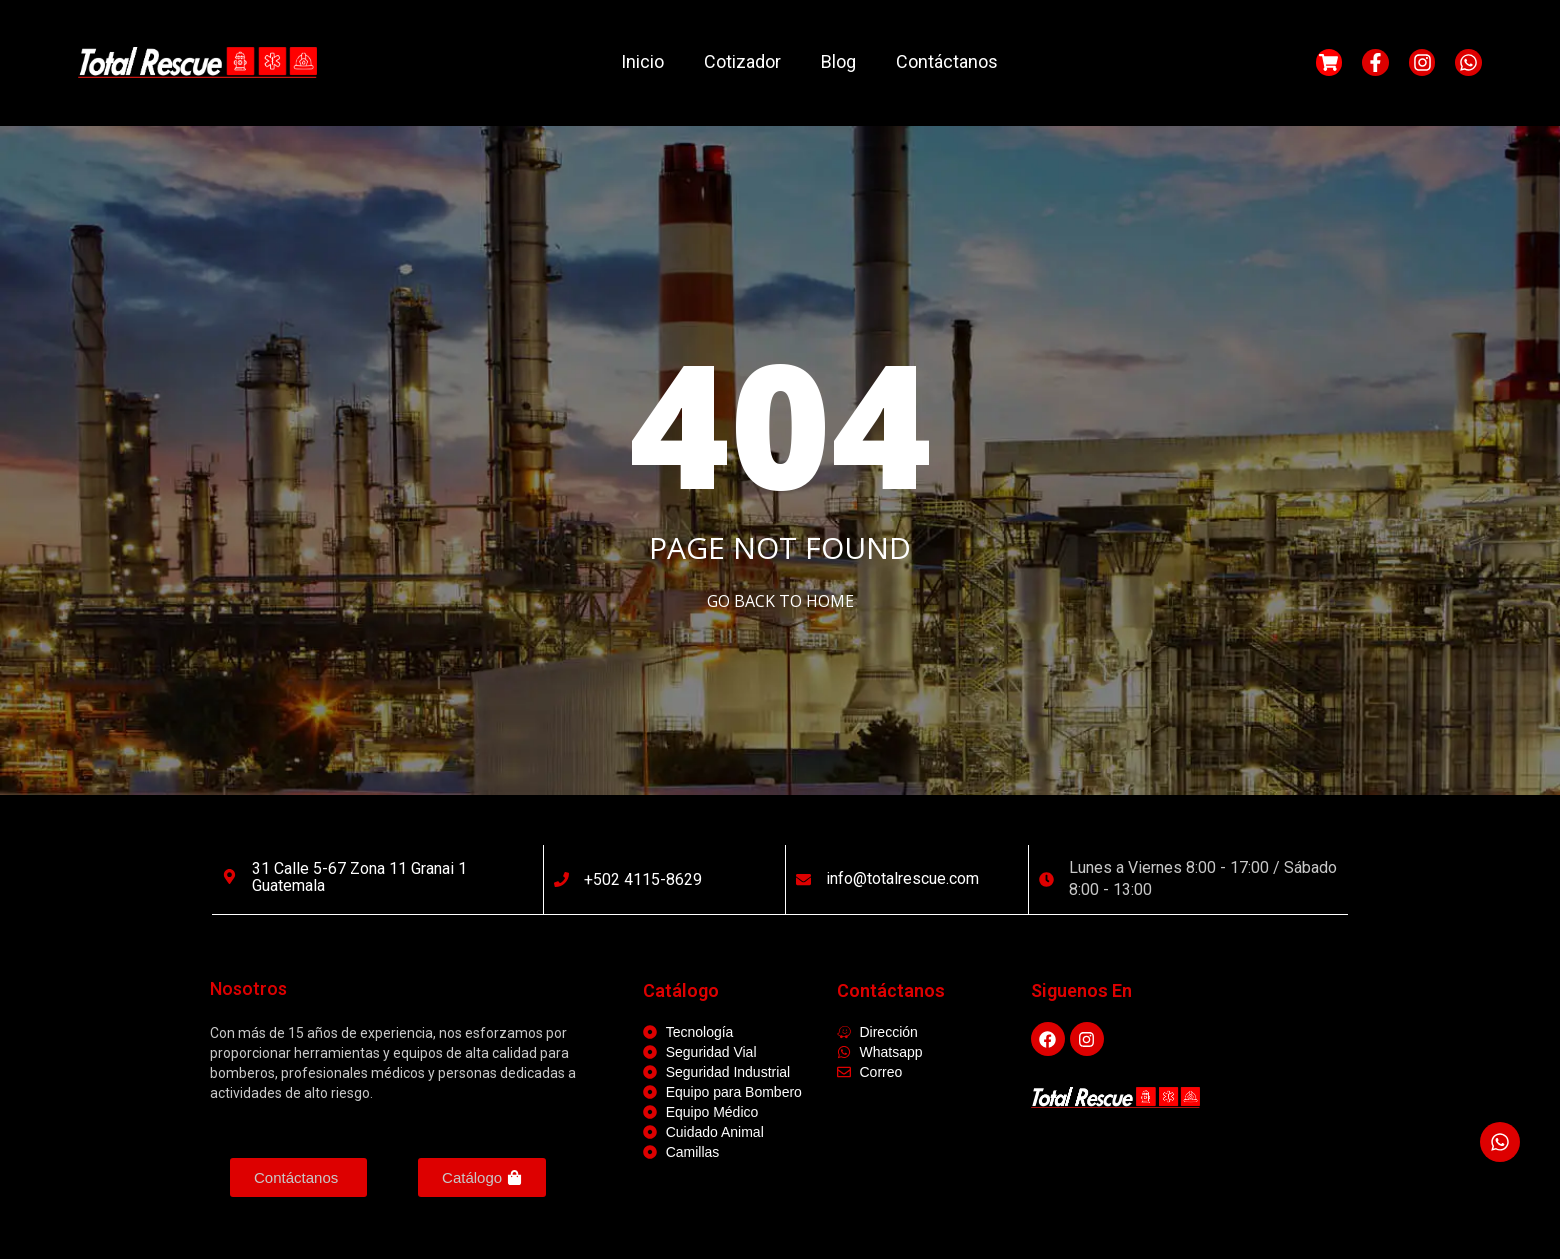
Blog (838, 61)
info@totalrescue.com (902, 878)
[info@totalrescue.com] (803, 879)
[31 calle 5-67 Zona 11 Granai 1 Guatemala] (229, 876)
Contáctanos (947, 61)
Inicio (642, 61)
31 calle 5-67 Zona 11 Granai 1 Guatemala (359, 877)
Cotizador (742, 61)
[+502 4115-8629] (561, 879)
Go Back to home (780, 601)
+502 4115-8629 (643, 879)
